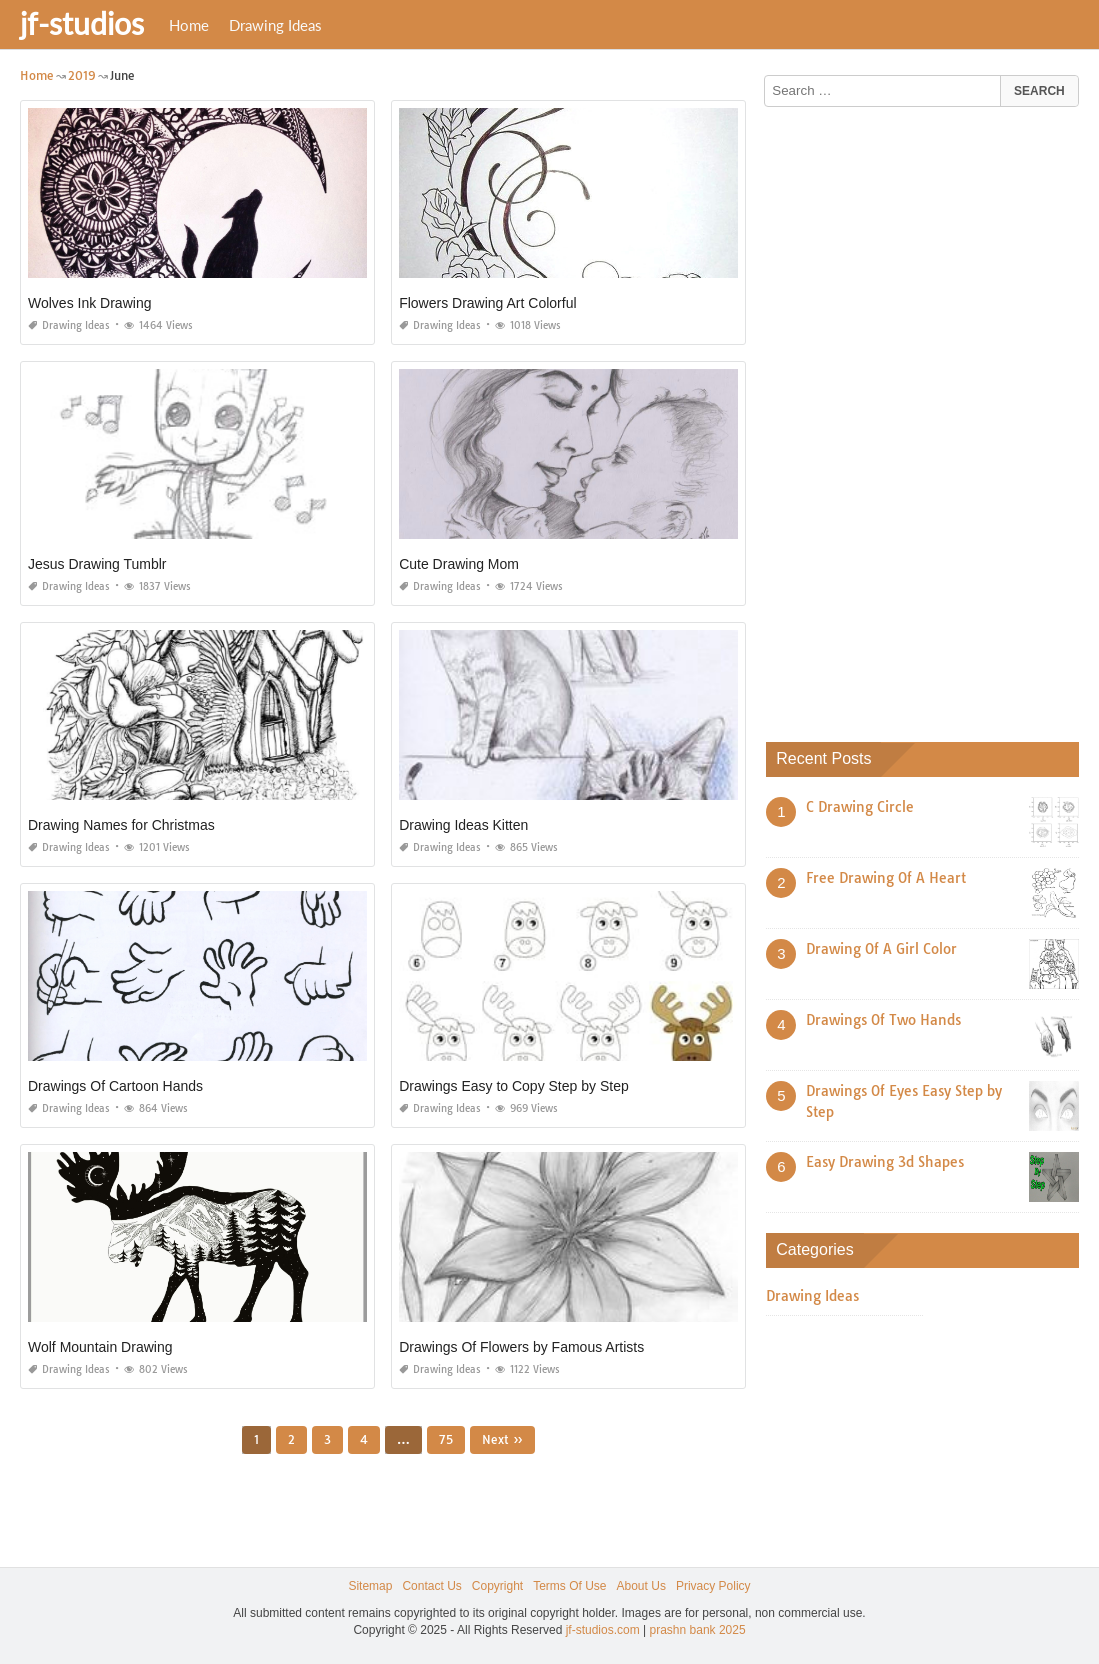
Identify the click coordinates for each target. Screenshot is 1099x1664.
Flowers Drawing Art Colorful (487, 303)
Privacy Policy (713, 1586)
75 (446, 1439)
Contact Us (431, 1586)
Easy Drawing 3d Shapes (885, 1162)
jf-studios (82, 23)
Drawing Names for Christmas (121, 825)
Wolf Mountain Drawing (100, 1347)
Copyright (497, 1586)
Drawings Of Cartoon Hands (115, 1086)
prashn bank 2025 (698, 1630)
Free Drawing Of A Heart (886, 878)
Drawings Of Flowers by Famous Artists (521, 1347)
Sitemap (370, 1586)
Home (189, 25)
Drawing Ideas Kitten (463, 825)
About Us (641, 1586)
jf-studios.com (603, 1630)
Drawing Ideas (275, 25)
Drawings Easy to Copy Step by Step (514, 1086)
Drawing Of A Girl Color (881, 949)
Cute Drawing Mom (459, 564)
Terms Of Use (569, 1586)
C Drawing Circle (860, 807)
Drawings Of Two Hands (883, 1020)
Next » (502, 1439)
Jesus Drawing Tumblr (97, 564)
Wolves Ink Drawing (89, 303)
